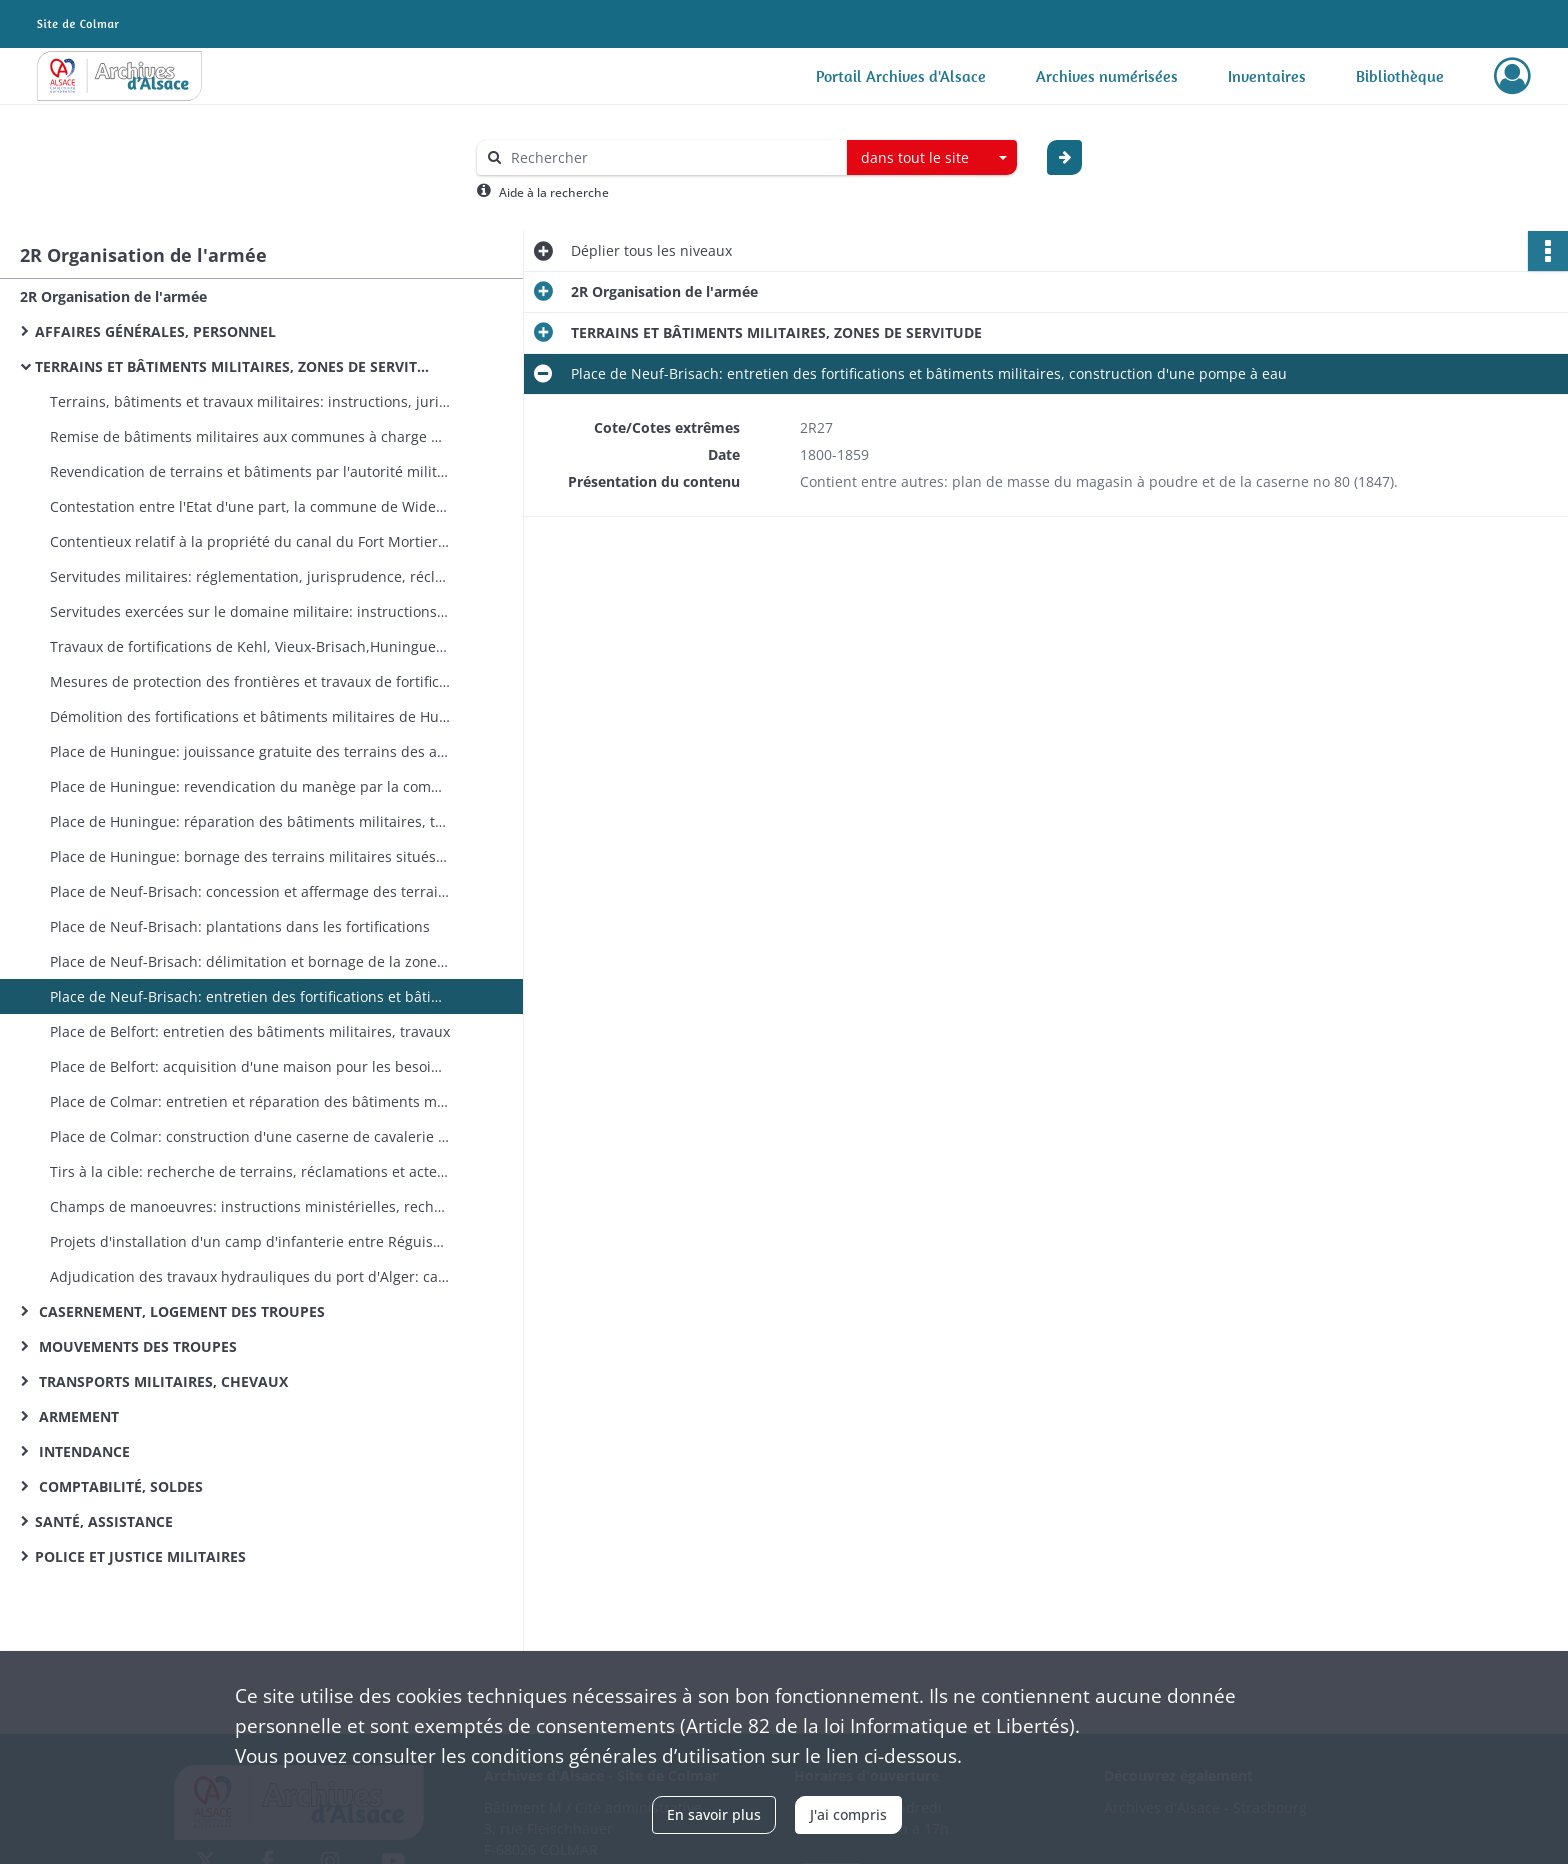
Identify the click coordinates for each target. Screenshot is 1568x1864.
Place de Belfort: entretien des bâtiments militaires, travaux (250, 1031)
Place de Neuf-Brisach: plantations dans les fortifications (240, 926)
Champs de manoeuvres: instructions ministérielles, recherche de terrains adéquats (250, 1206)
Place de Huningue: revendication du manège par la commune (250, 786)
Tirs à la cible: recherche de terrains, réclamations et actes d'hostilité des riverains (250, 1171)
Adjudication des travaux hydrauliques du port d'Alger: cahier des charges (250, 1276)
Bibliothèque (1400, 76)
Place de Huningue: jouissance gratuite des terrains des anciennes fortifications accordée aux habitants (250, 751)
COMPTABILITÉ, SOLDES (119, 1486)
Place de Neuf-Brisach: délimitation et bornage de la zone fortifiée (250, 961)
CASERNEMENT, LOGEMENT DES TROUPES (180, 1311)
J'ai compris (848, 1814)
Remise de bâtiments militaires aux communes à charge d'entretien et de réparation (250, 436)
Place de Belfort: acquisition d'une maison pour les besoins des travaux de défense (250, 1066)
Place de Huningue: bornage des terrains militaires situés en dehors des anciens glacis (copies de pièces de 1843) (250, 856)
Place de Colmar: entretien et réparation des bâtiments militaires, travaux (250, 1101)
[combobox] (932, 158)
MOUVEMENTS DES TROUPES (136, 1346)
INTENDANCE (82, 1451)
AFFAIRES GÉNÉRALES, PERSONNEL (155, 331)
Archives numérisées (1107, 76)
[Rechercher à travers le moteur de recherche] (672, 157)
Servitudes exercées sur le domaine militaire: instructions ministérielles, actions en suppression (250, 611)
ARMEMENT (77, 1416)
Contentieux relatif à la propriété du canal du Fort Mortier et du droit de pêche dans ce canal (250, 541)
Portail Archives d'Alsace (901, 76)
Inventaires (1267, 76)
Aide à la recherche (554, 192)
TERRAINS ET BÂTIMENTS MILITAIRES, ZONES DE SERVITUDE (235, 366)
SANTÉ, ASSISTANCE (104, 1521)
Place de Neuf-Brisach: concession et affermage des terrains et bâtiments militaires (250, 891)
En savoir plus (714, 1814)
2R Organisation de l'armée (113, 296)
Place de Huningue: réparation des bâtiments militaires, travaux (250, 821)
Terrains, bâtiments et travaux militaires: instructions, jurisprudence (250, 401)
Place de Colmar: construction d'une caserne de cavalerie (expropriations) (250, 1136)
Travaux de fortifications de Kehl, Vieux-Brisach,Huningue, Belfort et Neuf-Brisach (250, 646)
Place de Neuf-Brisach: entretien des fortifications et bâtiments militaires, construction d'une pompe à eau (250, 996)
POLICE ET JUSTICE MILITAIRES (140, 1556)
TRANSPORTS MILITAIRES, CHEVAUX (161, 1381)
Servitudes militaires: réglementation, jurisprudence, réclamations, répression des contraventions (250, 576)
